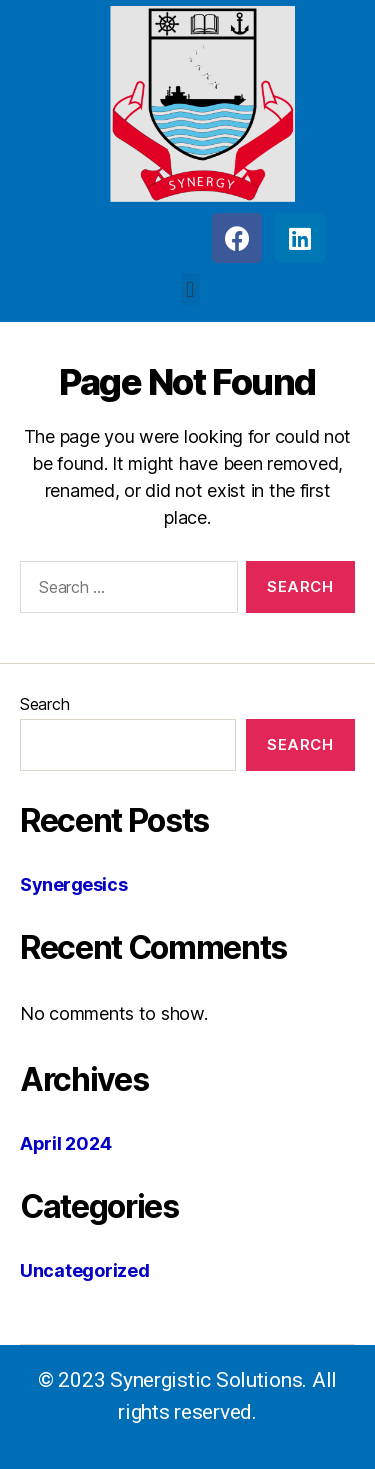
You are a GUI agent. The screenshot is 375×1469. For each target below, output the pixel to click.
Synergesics (73, 884)
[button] (190, 289)
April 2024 (65, 1143)
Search (44, 704)
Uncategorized (85, 1270)
